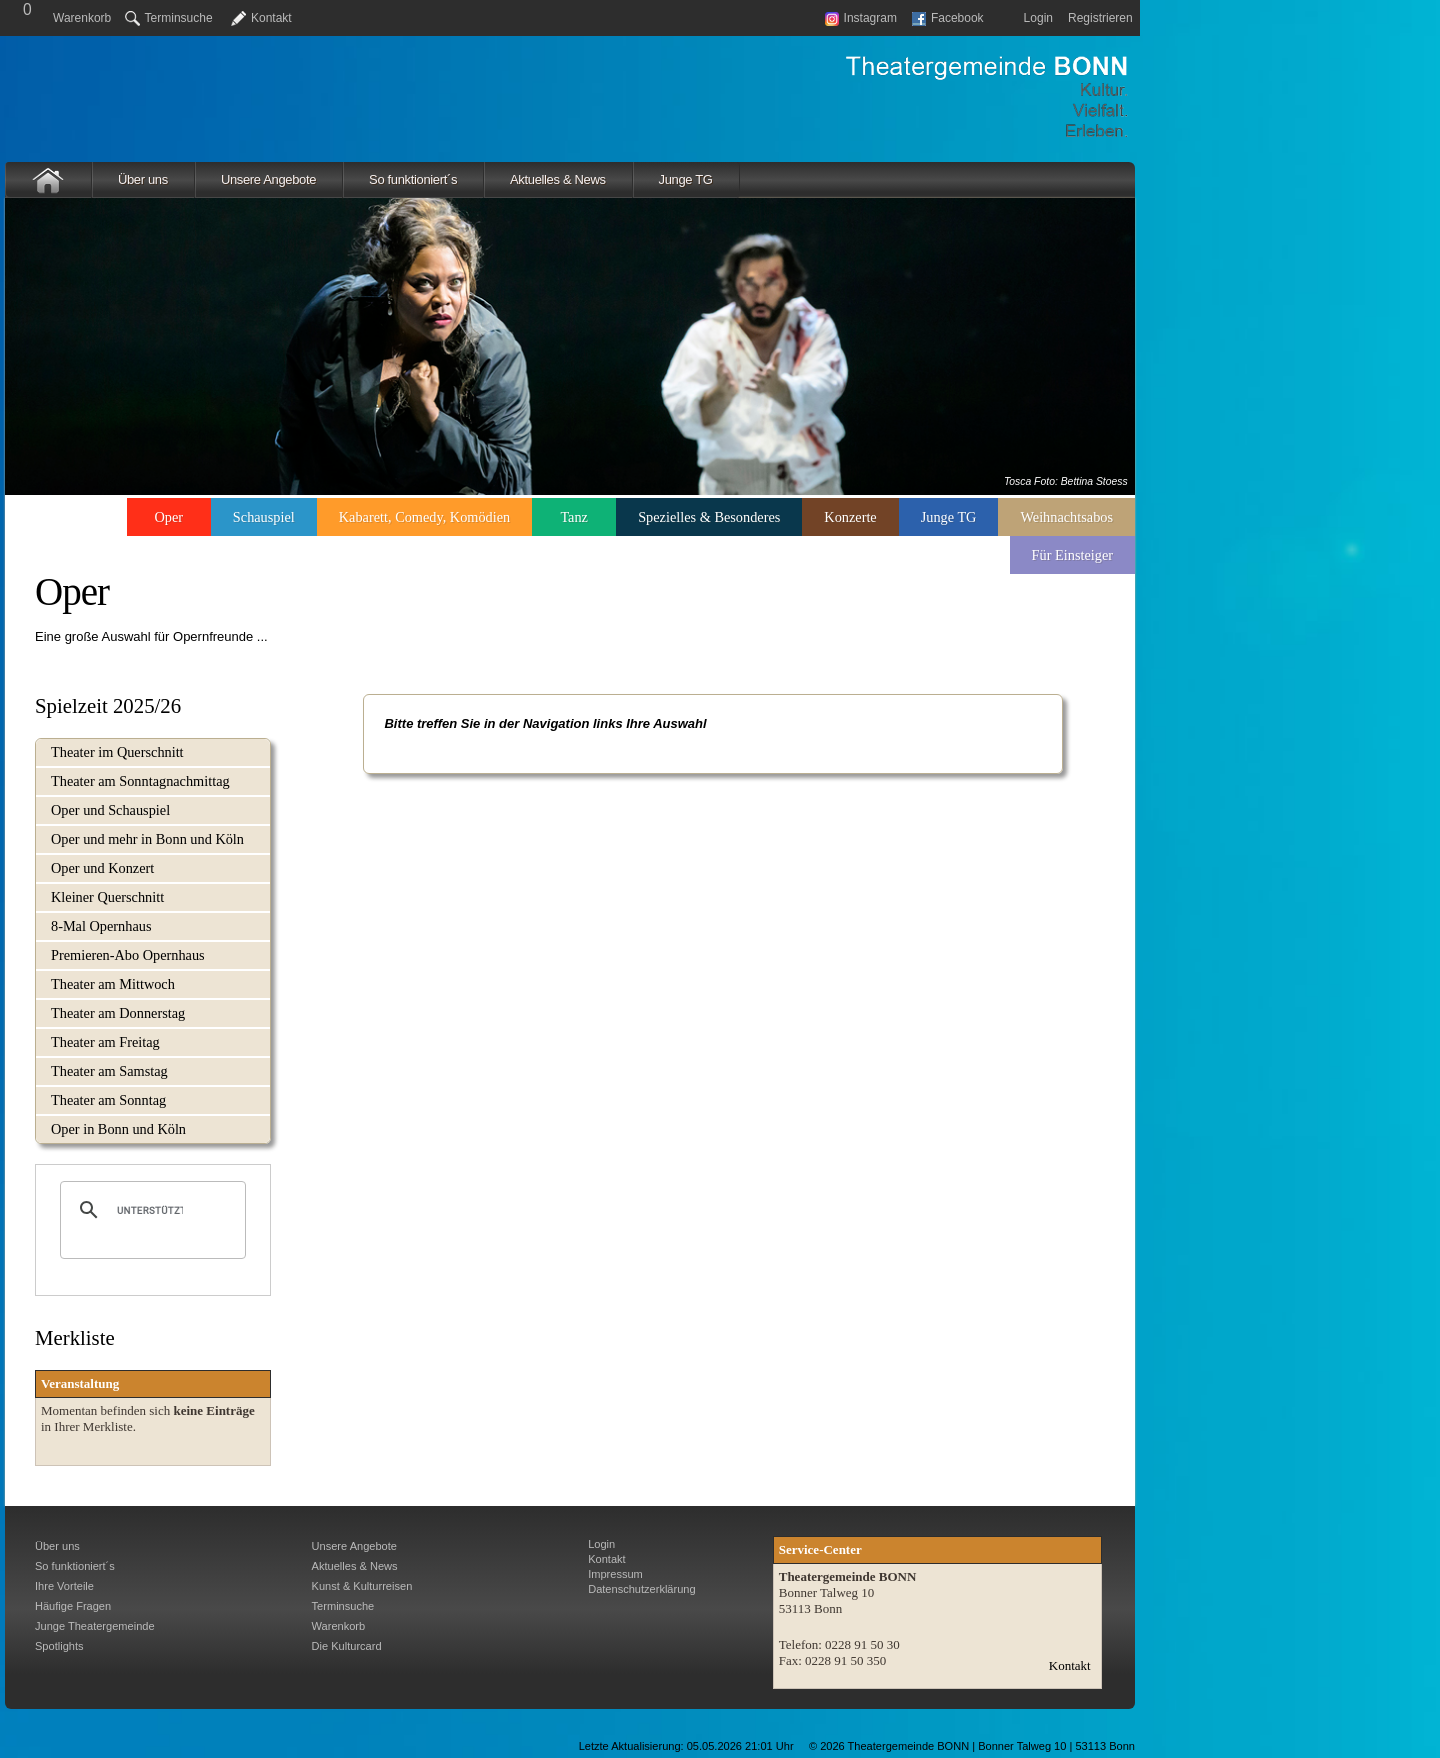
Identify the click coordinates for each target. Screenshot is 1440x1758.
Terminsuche (169, 18)
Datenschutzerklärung (641, 1589)
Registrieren (1100, 18)
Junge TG (686, 179)
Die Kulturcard (347, 1646)
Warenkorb (82, 18)
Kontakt (271, 18)
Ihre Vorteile (64, 1586)
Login (1038, 18)
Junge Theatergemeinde (95, 1626)
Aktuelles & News (558, 179)
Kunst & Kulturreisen (362, 1586)
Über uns (143, 179)
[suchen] (150, 1210)
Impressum (615, 1574)
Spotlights (59, 1646)
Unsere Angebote (268, 179)
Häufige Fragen (73, 1606)
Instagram (861, 18)
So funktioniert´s (413, 179)
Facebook (948, 18)
